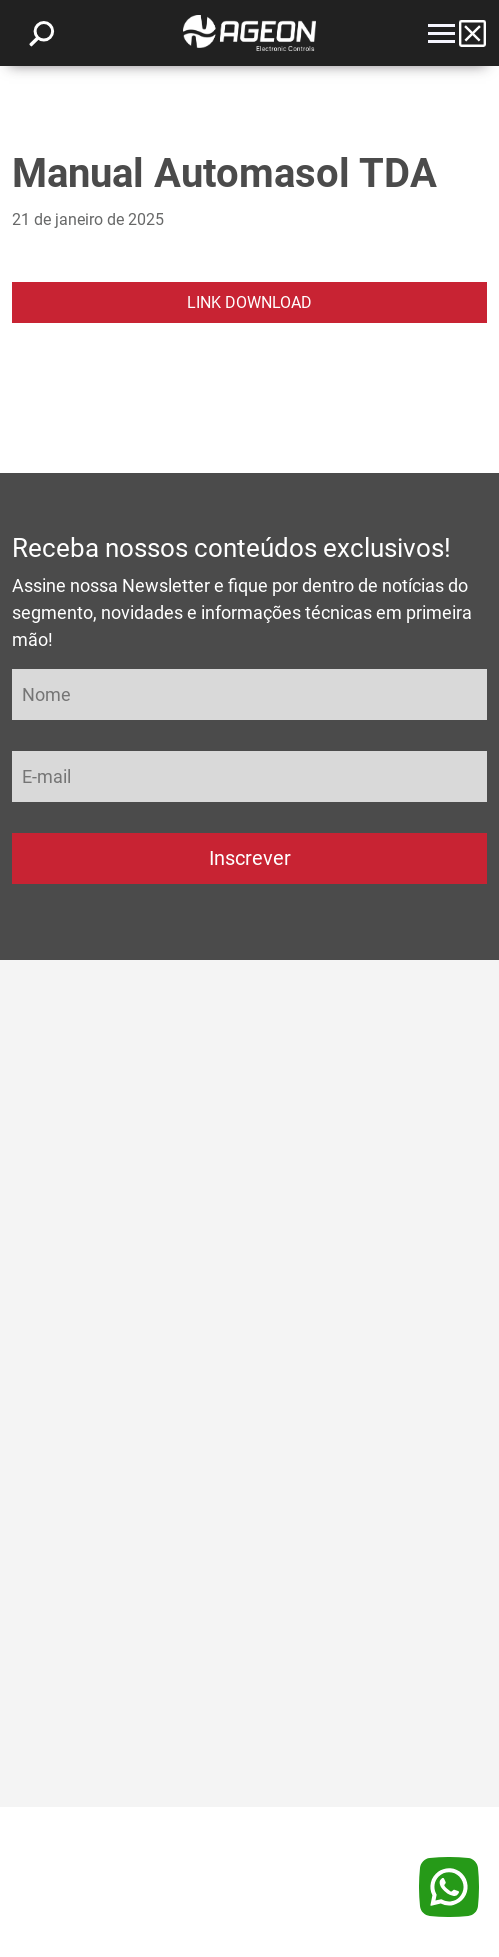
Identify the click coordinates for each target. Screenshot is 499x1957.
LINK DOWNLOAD (249, 302)
